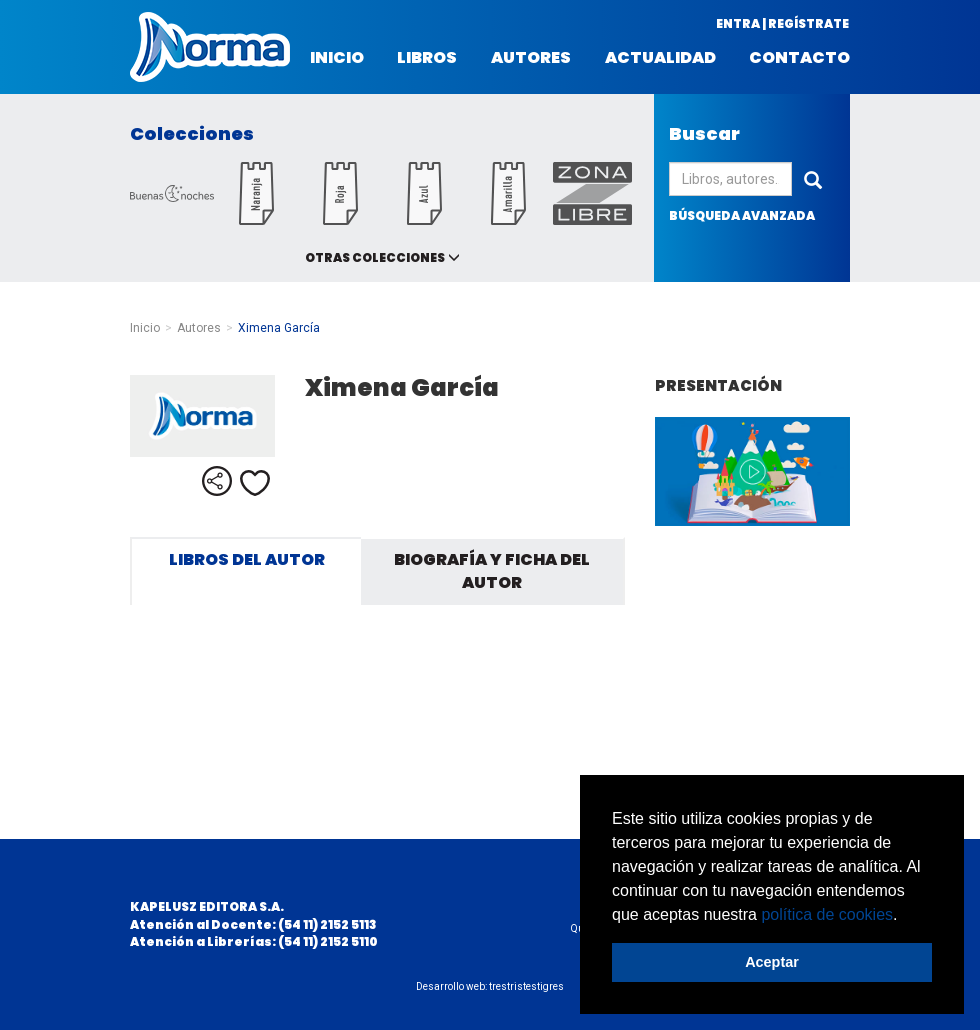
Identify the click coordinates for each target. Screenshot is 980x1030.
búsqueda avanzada (742, 215)
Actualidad (660, 58)
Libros (427, 58)
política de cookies (827, 914)
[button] (905, 916)
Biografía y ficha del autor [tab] (492, 571)
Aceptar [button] (772, 962)
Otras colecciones (375, 257)
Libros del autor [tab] (247, 559)
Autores (531, 58)
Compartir (217, 481)
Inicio (337, 58)
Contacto (799, 58)
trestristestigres (526, 986)
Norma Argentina (210, 47)
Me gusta (255, 483)
